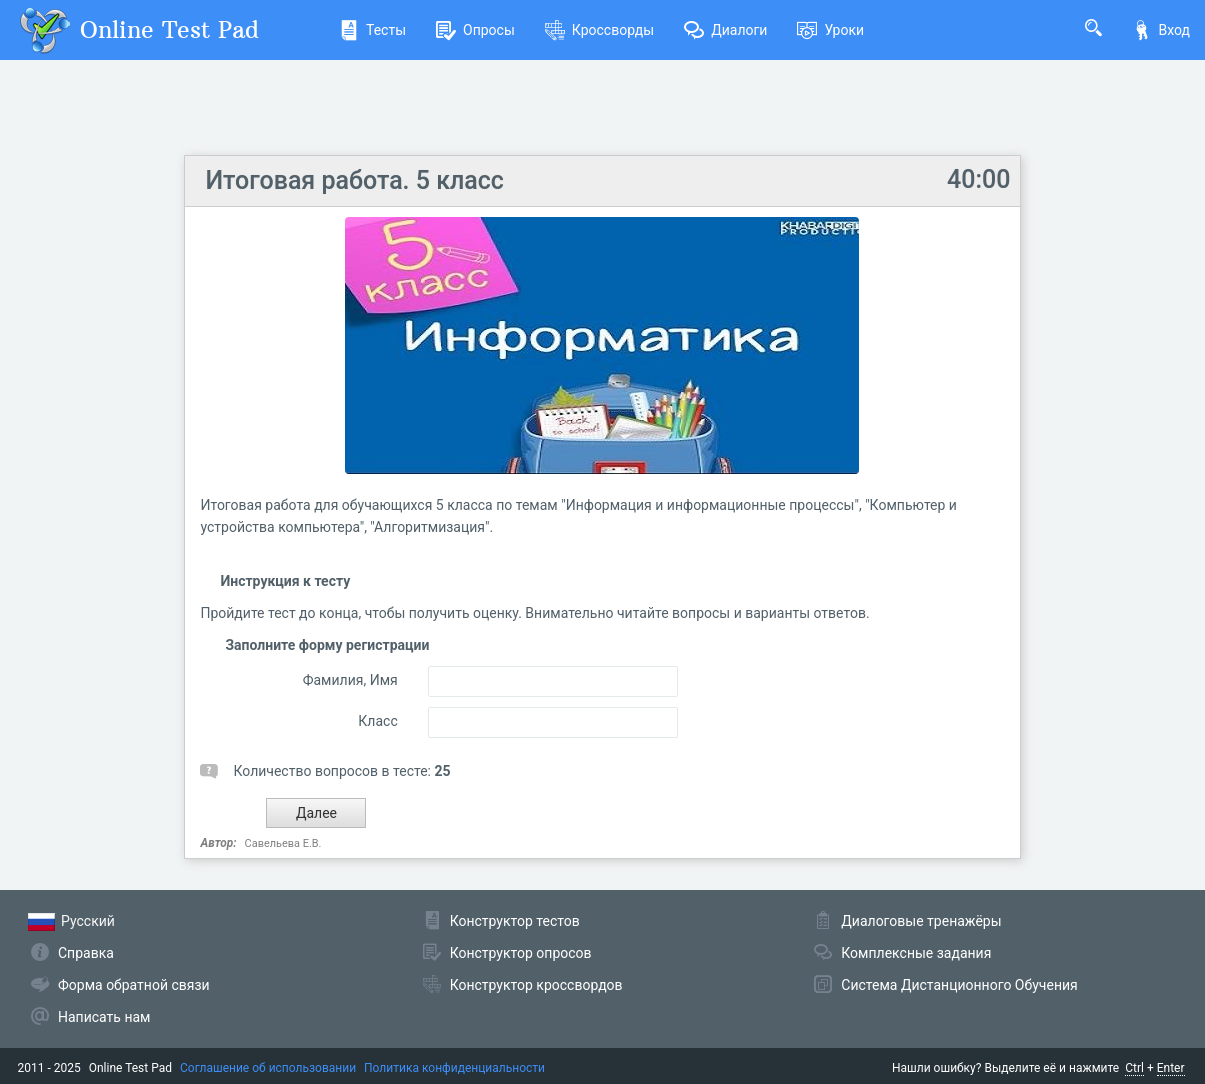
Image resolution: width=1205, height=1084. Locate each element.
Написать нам (104, 1017)
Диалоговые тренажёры (921, 921)
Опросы (475, 30)
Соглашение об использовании (268, 1068)
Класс (377, 721)
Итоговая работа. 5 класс (354, 180)
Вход (1161, 30)
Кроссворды (599, 30)
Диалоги (725, 30)
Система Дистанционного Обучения (959, 985)
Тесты (372, 30)
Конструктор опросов (521, 953)
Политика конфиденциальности (454, 1068)
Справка (86, 953)
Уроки (830, 30)
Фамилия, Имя (350, 680)
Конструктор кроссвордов (536, 985)
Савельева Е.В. (283, 843)
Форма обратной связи (134, 985)
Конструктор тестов (515, 921)
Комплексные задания (916, 953)
